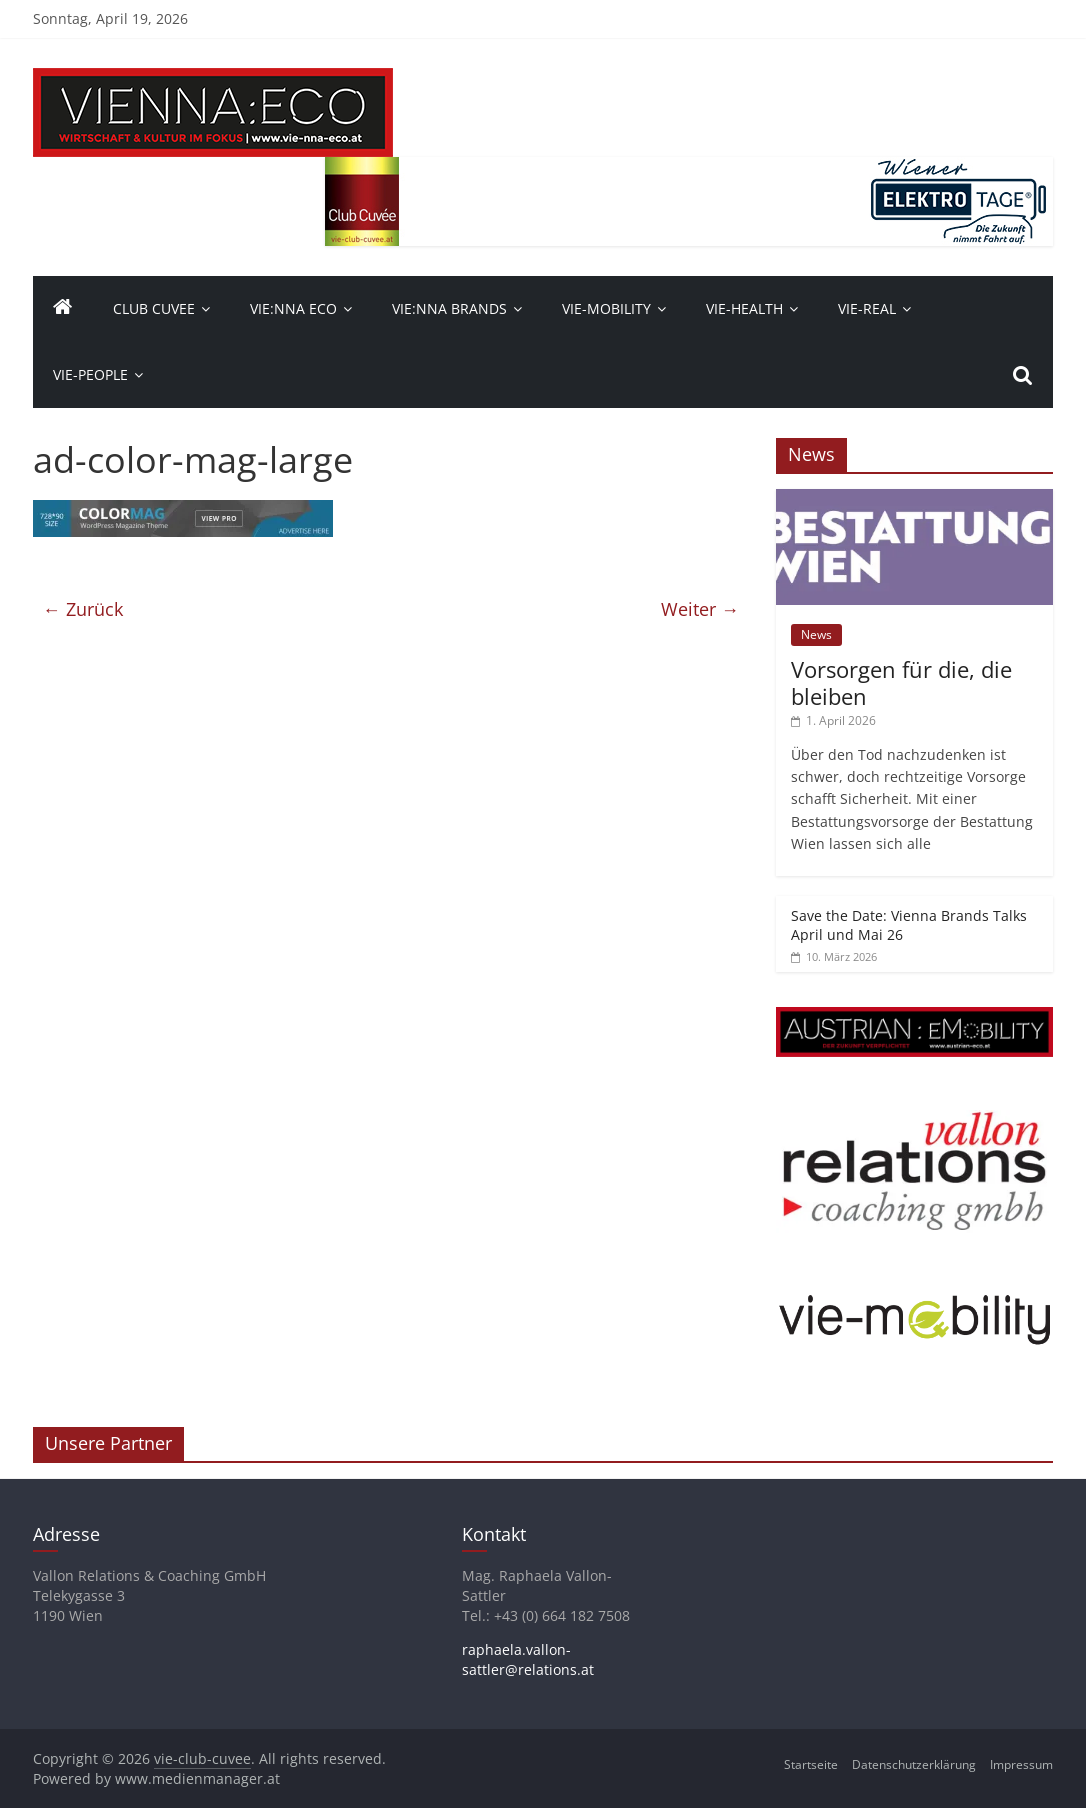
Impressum (1021, 1764)
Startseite (811, 1764)
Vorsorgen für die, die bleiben (901, 682)
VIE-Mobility (606, 308)
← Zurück (83, 609)
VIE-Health (744, 308)
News (816, 634)
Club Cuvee (154, 308)
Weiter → (700, 609)
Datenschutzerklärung (914, 1764)
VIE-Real (867, 308)
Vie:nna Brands (449, 308)
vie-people (90, 374)
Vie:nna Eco (293, 308)
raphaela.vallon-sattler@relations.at (528, 1659)
